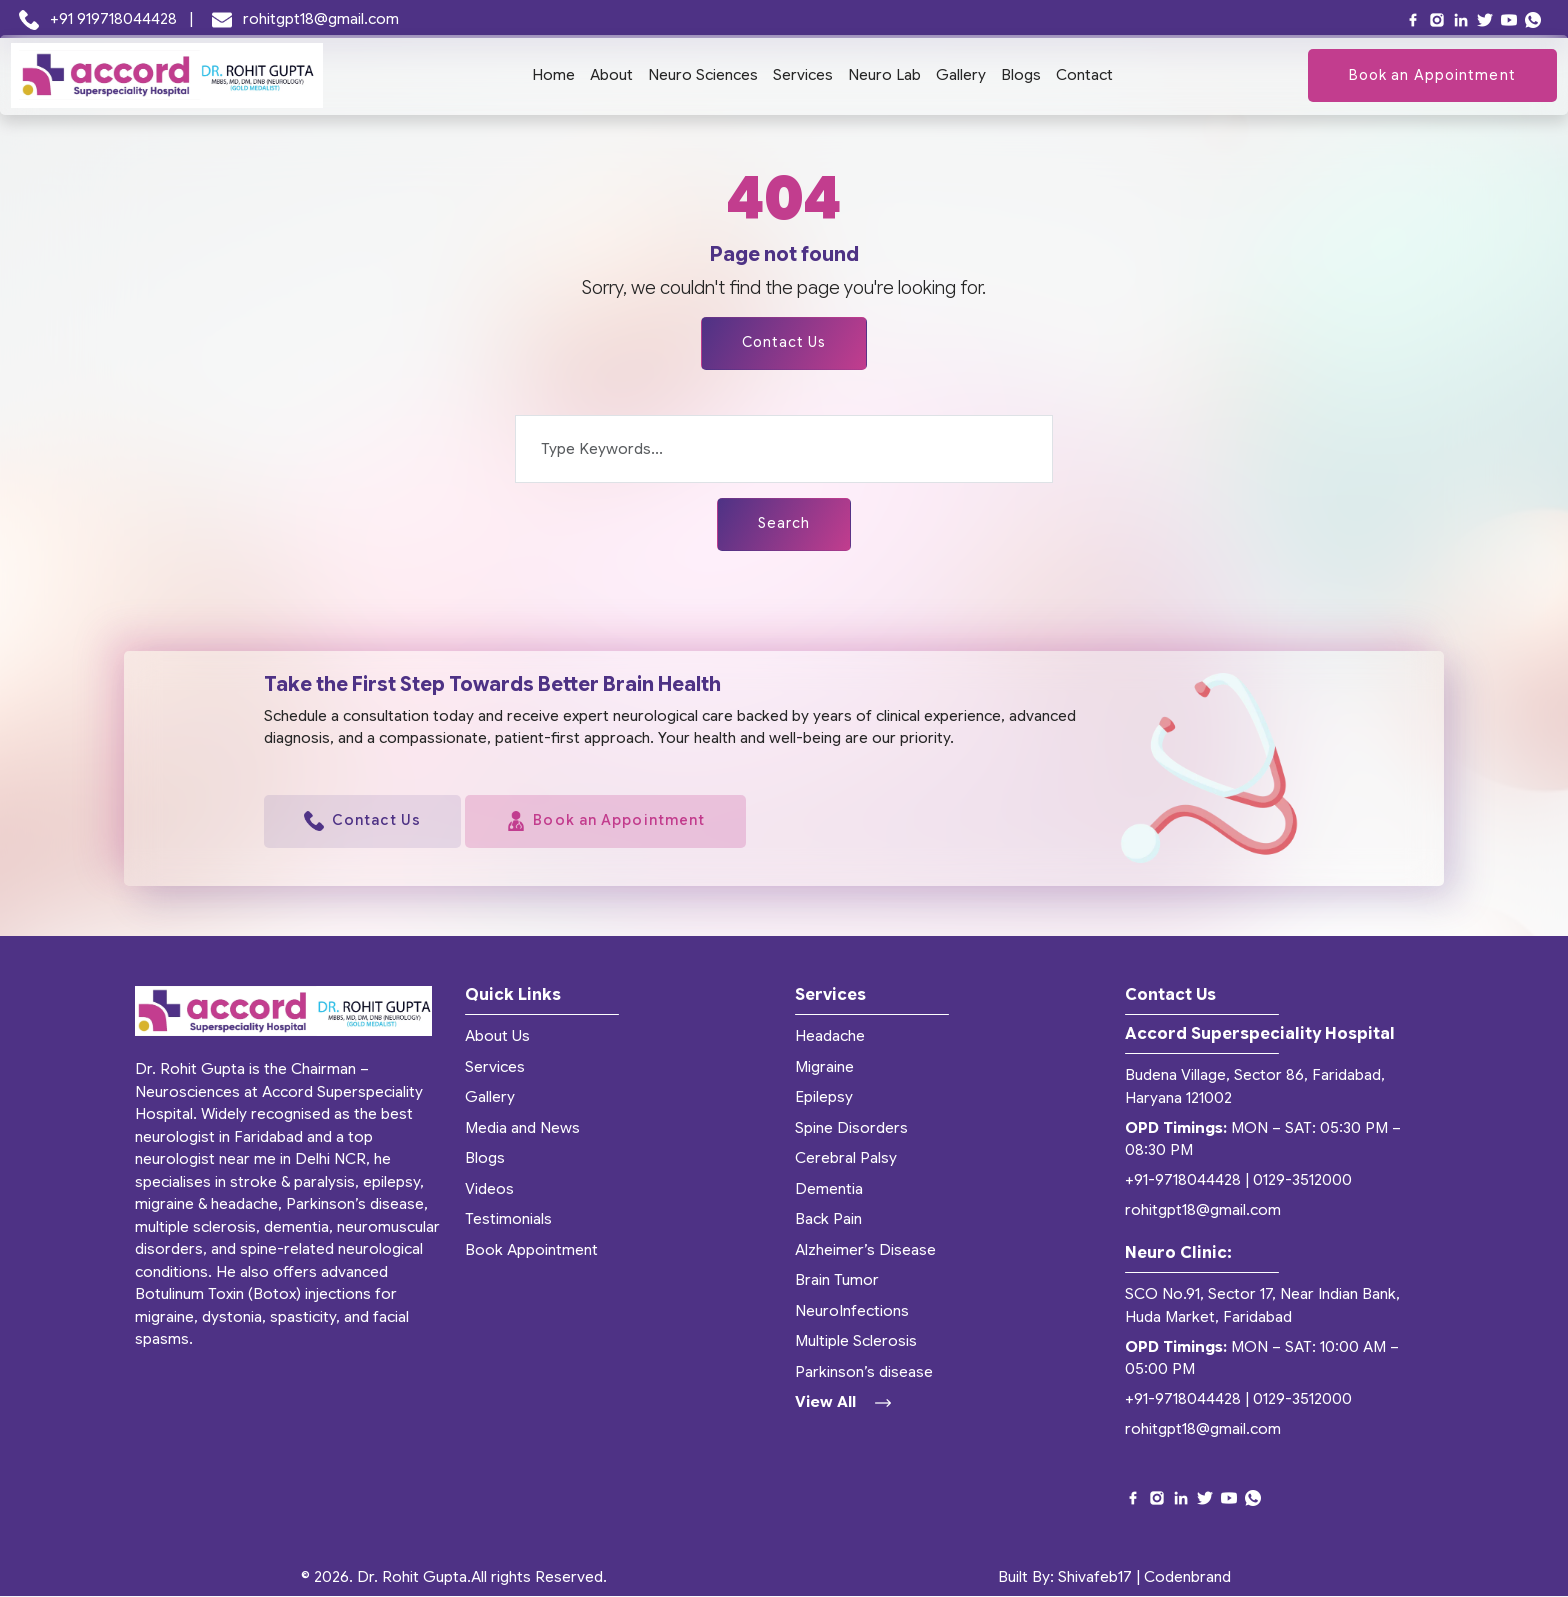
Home (553, 75)
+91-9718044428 (1183, 1181)
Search (784, 525)
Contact (1084, 75)
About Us (497, 1037)
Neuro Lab (884, 75)
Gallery (961, 75)
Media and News (522, 1128)
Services (803, 75)
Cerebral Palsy (846, 1159)
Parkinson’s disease (864, 1372)
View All (843, 1403)
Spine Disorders (851, 1128)
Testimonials (508, 1220)
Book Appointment (531, 1250)
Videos (489, 1189)
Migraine (824, 1067)
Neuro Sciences (703, 75)
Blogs (1021, 75)
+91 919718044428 (100, 19)
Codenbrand (1187, 1578)
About (611, 75)
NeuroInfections (852, 1311)
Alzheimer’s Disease (865, 1250)
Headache (830, 1037)
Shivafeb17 (1095, 1578)
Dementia (829, 1189)
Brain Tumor (837, 1281)
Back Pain (828, 1220)
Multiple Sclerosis (856, 1342)
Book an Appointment (1432, 75)
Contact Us (784, 343)
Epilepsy (824, 1098)
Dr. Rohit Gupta (412, 1578)
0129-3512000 (1302, 1181)
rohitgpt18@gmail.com (306, 19)
